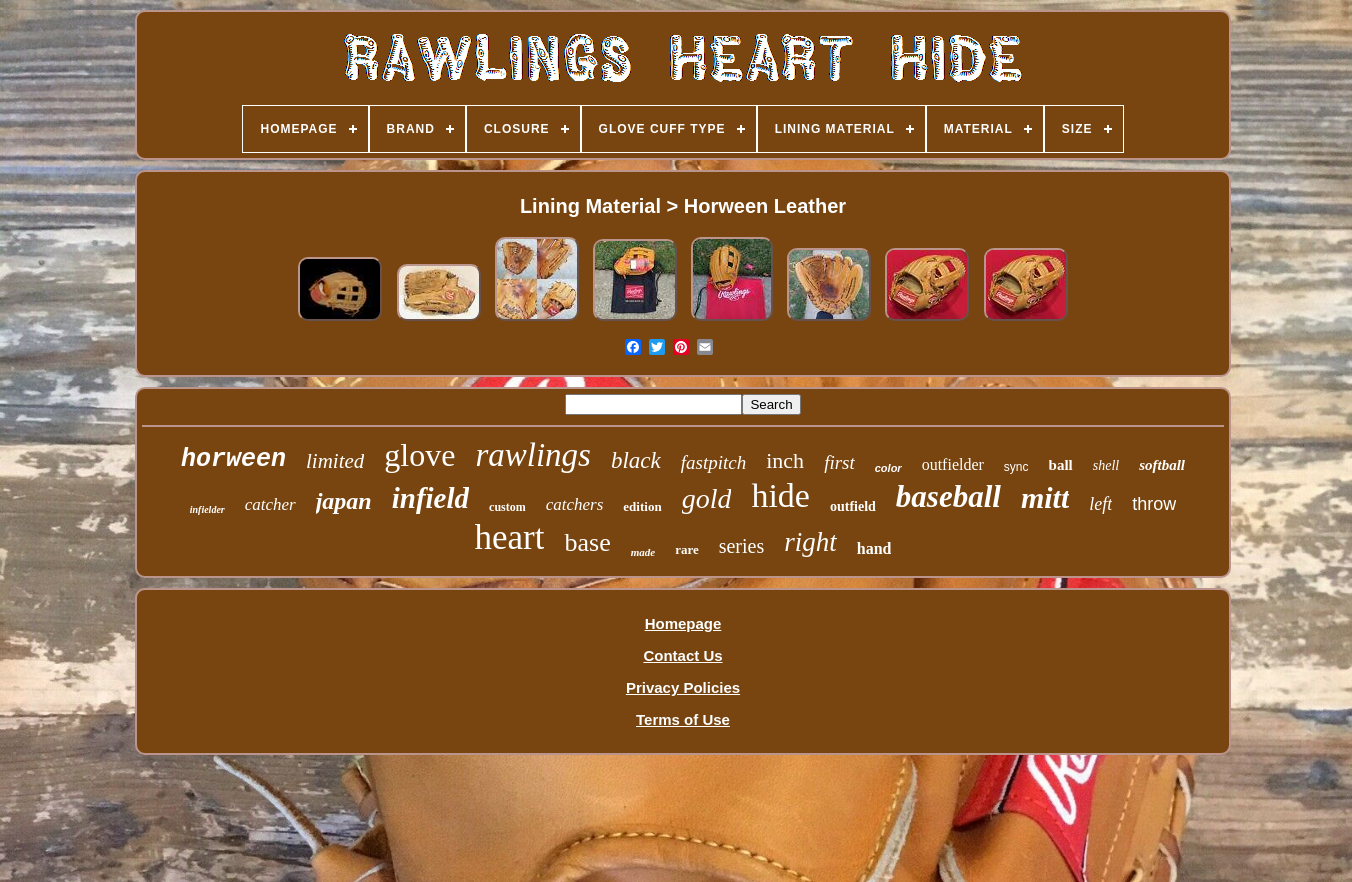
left (1100, 504)
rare (687, 549)
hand (874, 548)
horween (233, 459)
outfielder (953, 464)
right (810, 542)
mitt (1045, 497)
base (587, 542)
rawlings (533, 455)
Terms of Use (683, 719)
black (636, 460)
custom (507, 507)
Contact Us (682, 655)
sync (1016, 467)
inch (785, 460)
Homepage (683, 623)
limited (335, 461)
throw (1154, 504)
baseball (948, 496)
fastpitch (713, 462)
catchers (575, 504)
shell (1106, 465)
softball (1162, 465)
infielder (207, 509)
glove (419, 455)
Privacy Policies (683, 687)
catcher (270, 504)
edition (642, 506)
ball (1061, 465)
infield (430, 498)
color (888, 468)
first (839, 462)
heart (510, 537)
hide (780, 495)
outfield (853, 506)
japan (344, 501)
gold (707, 498)
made (643, 552)
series (742, 546)
